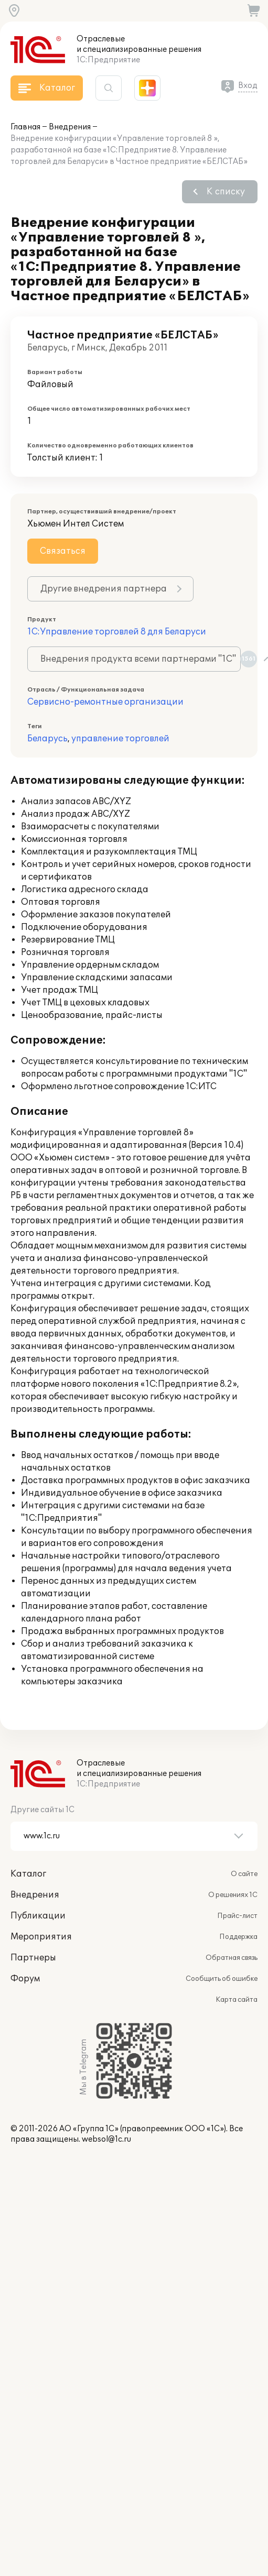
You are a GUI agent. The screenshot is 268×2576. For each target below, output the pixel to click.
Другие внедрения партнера (103, 589)
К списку (226, 192)
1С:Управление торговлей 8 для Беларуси (116, 632)
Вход (248, 85)
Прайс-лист (237, 1916)
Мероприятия (41, 1937)
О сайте (244, 1874)
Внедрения (70, 127)
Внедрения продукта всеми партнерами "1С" (140, 659)
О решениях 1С (233, 1895)
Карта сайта (237, 2000)
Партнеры (33, 1958)
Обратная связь (232, 1958)
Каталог (28, 1874)
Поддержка (238, 1937)
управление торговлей (120, 738)
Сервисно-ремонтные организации (105, 702)
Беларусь (47, 738)
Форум (25, 1979)
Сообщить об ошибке (222, 1979)
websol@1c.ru (106, 2139)
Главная (25, 127)
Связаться (62, 551)
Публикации (38, 1916)
